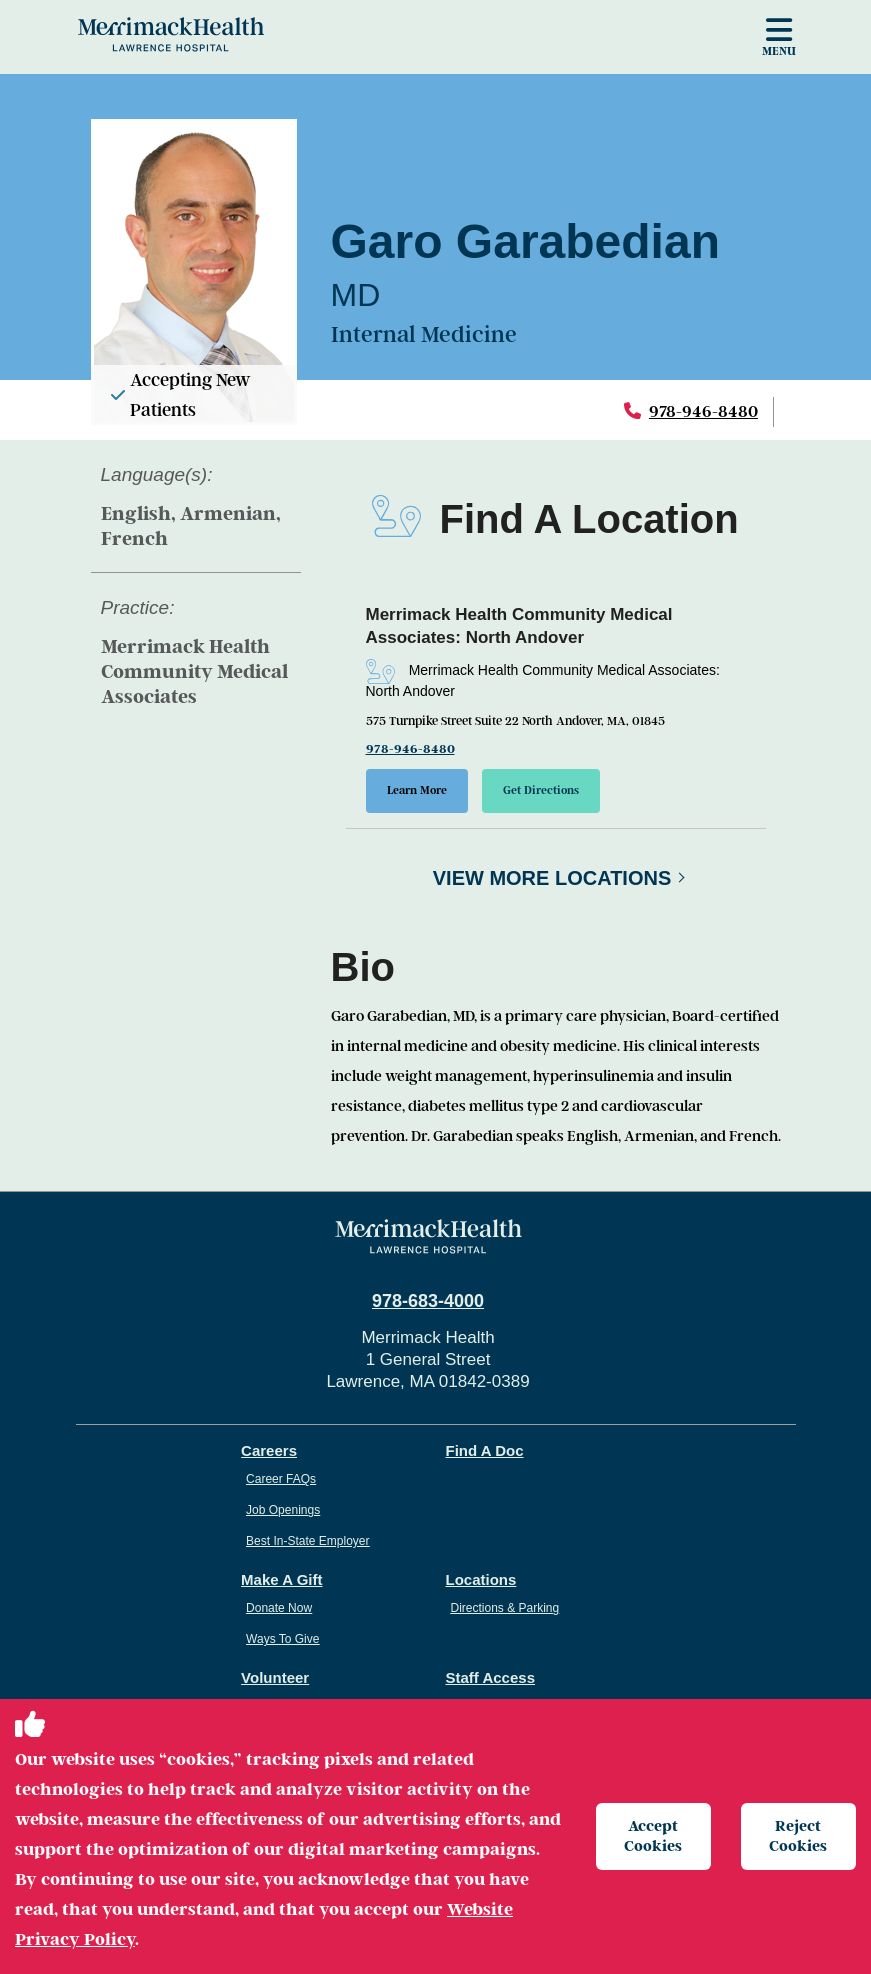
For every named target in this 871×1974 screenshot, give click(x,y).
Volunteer (275, 1677)
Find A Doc (485, 1450)
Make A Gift (281, 1579)
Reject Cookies (798, 1835)
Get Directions (541, 790)
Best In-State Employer (307, 1541)
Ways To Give (282, 1639)
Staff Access (491, 1677)
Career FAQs (281, 1479)
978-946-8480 (703, 411)
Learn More (417, 790)
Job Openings (283, 1510)
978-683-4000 (428, 1301)
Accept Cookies (653, 1835)
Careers (269, 1450)
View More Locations (552, 878)
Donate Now (279, 1608)
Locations (481, 1579)
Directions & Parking (505, 1608)
